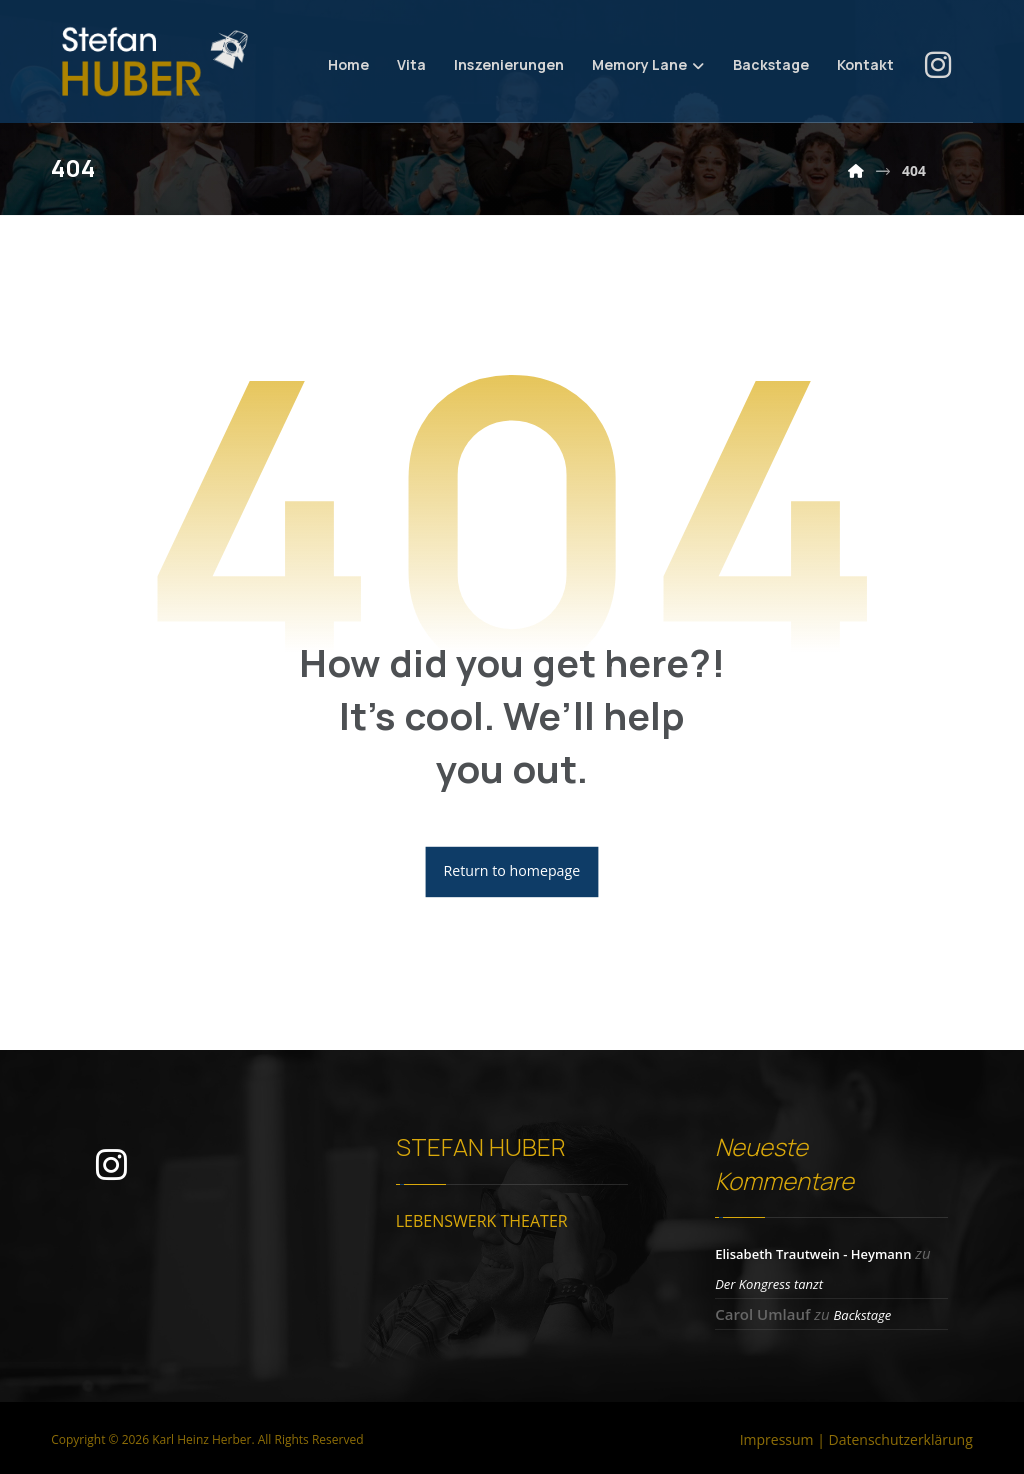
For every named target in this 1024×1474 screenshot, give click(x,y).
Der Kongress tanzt (769, 1286)
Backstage (862, 1317)
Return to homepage (512, 874)
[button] (938, 65)
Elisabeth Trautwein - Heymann (813, 1256)
